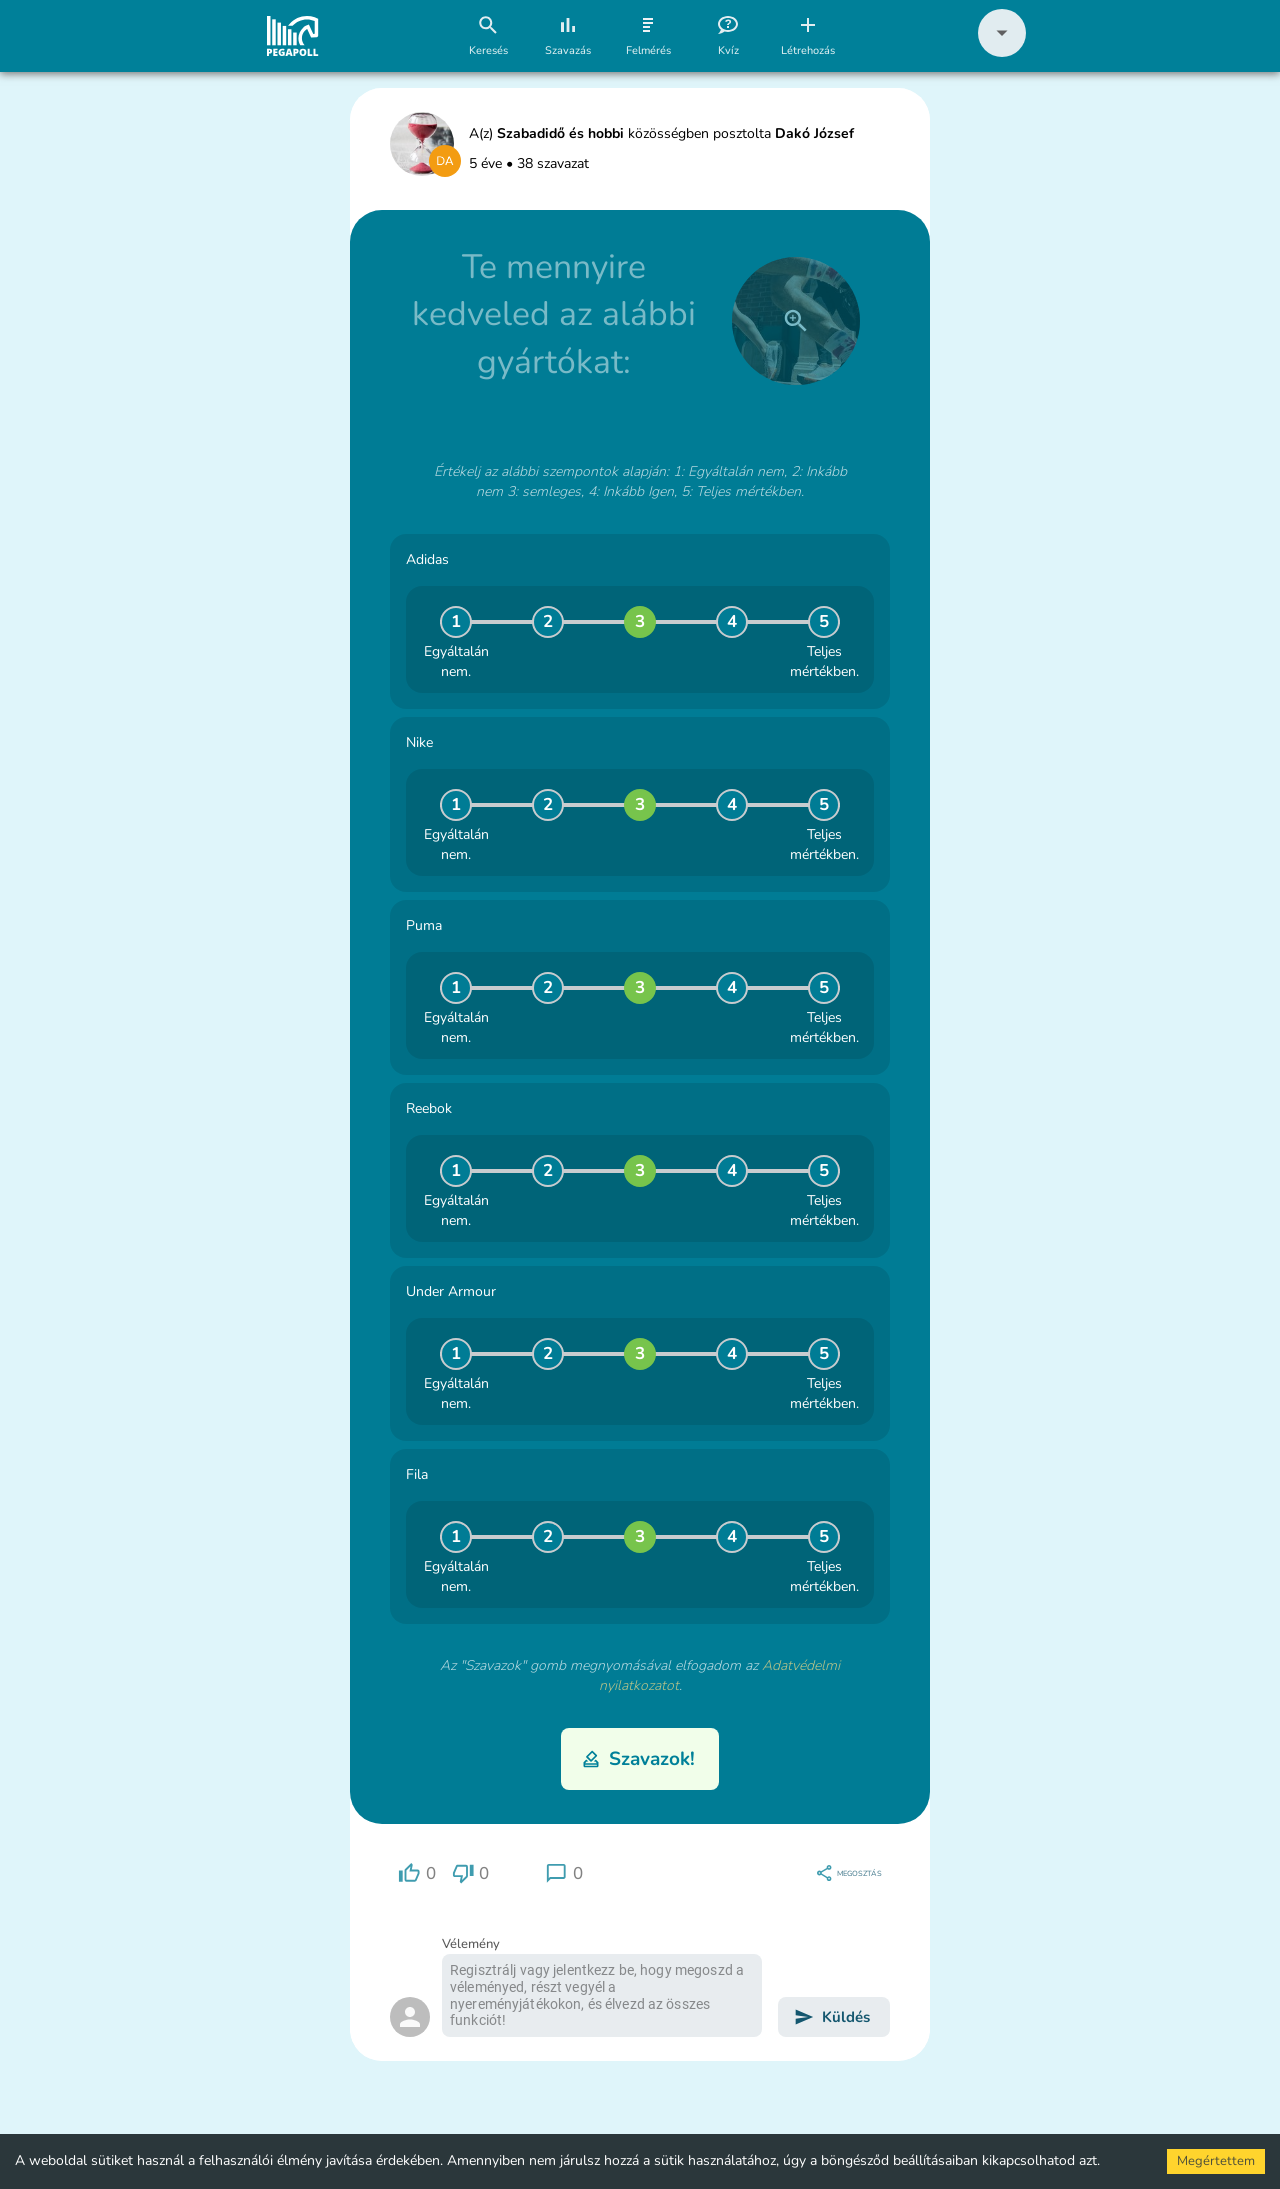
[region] (417, 1873)
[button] (1002, 52)
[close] (796, 321)
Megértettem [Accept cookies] (1216, 2161)
